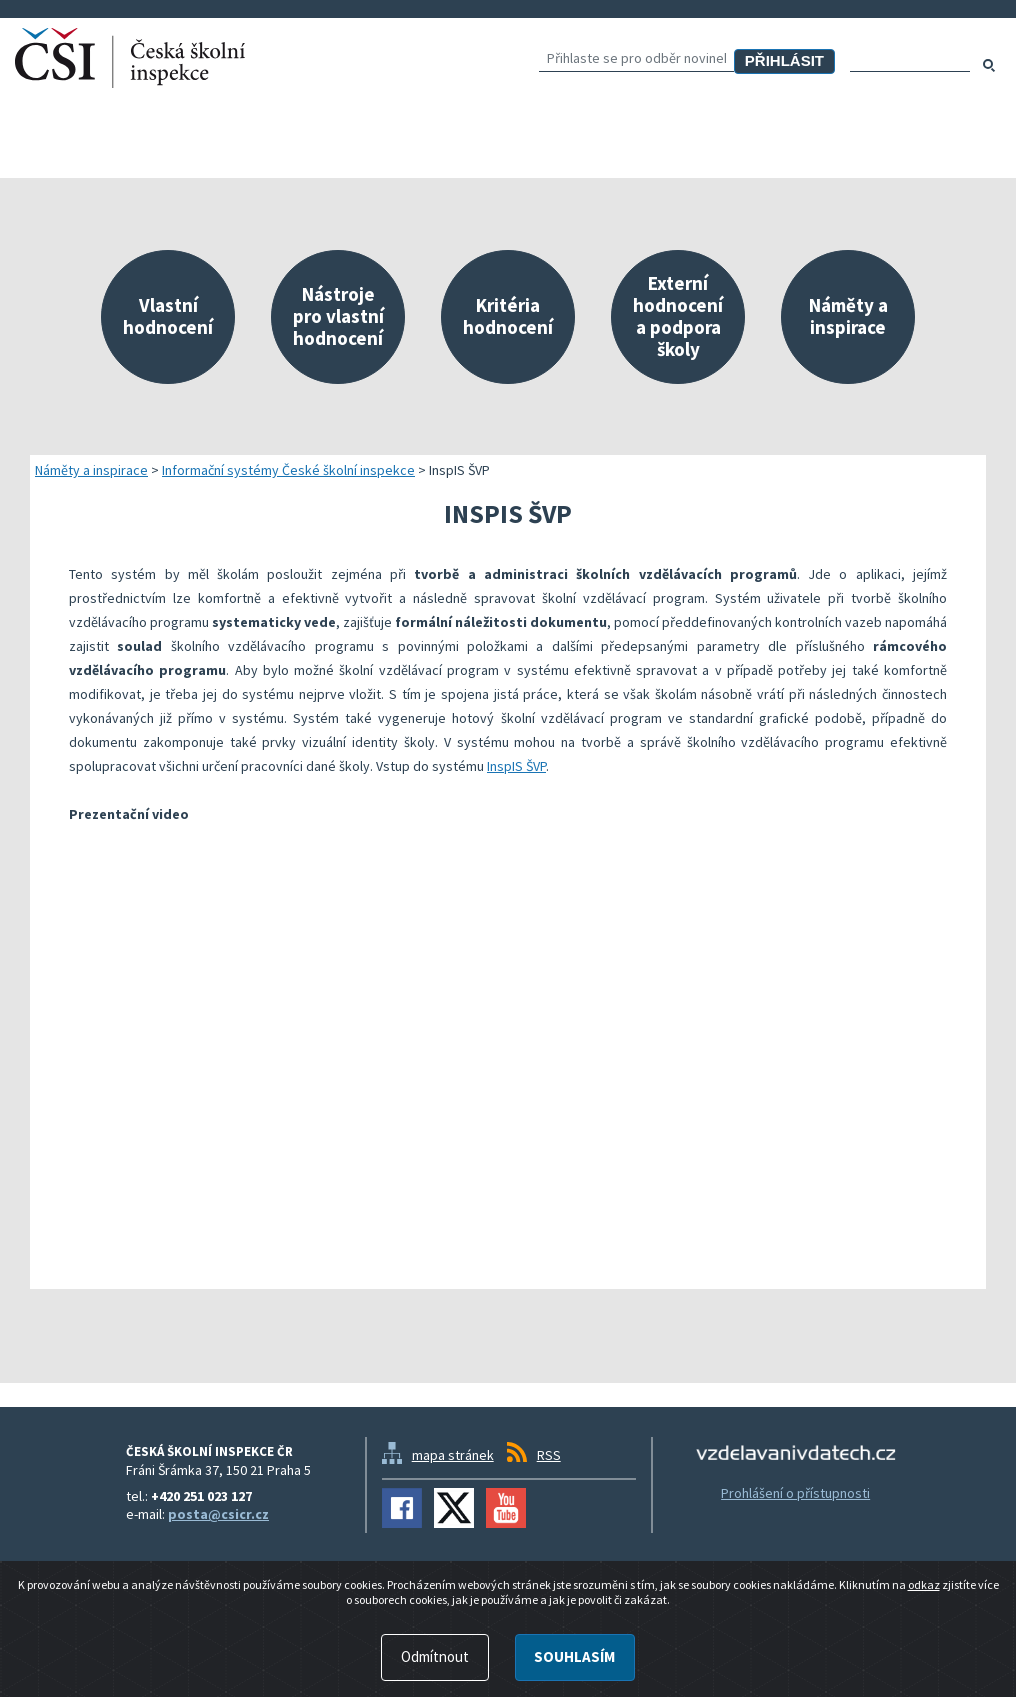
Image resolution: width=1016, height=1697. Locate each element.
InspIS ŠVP (516, 766)
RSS (549, 1455)
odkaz (924, 1584)
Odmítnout (435, 1656)
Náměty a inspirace (91, 470)
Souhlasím (574, 1656)
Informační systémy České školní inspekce (288, 470)
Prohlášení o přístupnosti (795, 1493)
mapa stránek (453, 1455)
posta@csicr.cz (218, 1514)
